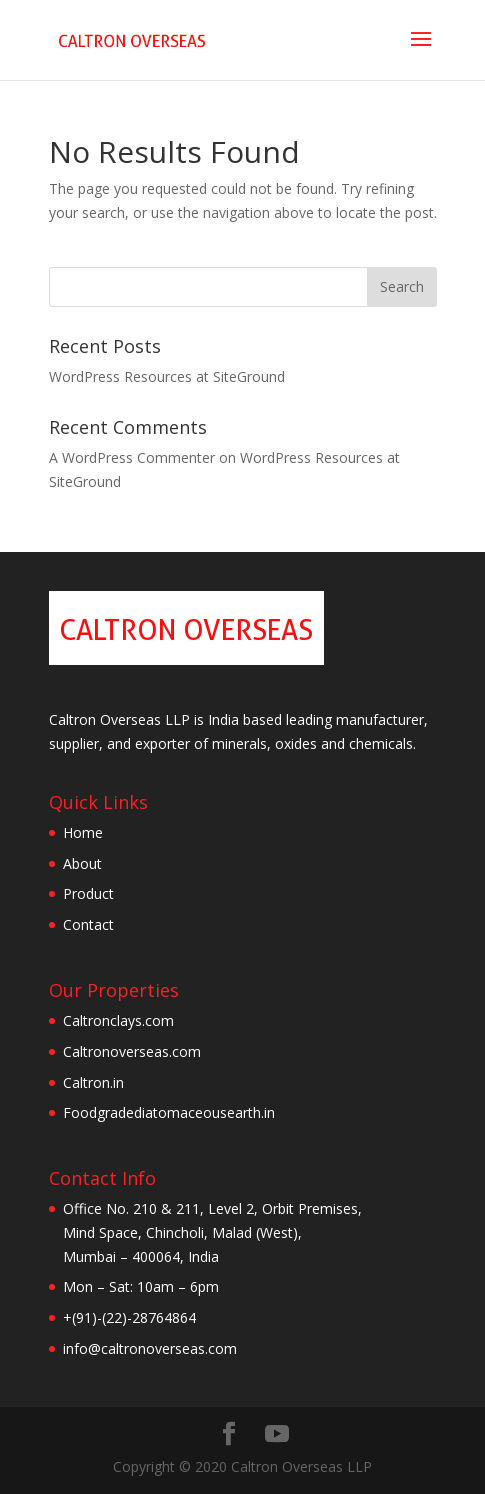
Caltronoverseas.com (132, 1051)
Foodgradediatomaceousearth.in (169, 1112)
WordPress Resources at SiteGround (167, 376)
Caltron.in (93, 1082)
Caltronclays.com (118, 1020)
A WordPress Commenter (132, 457)
